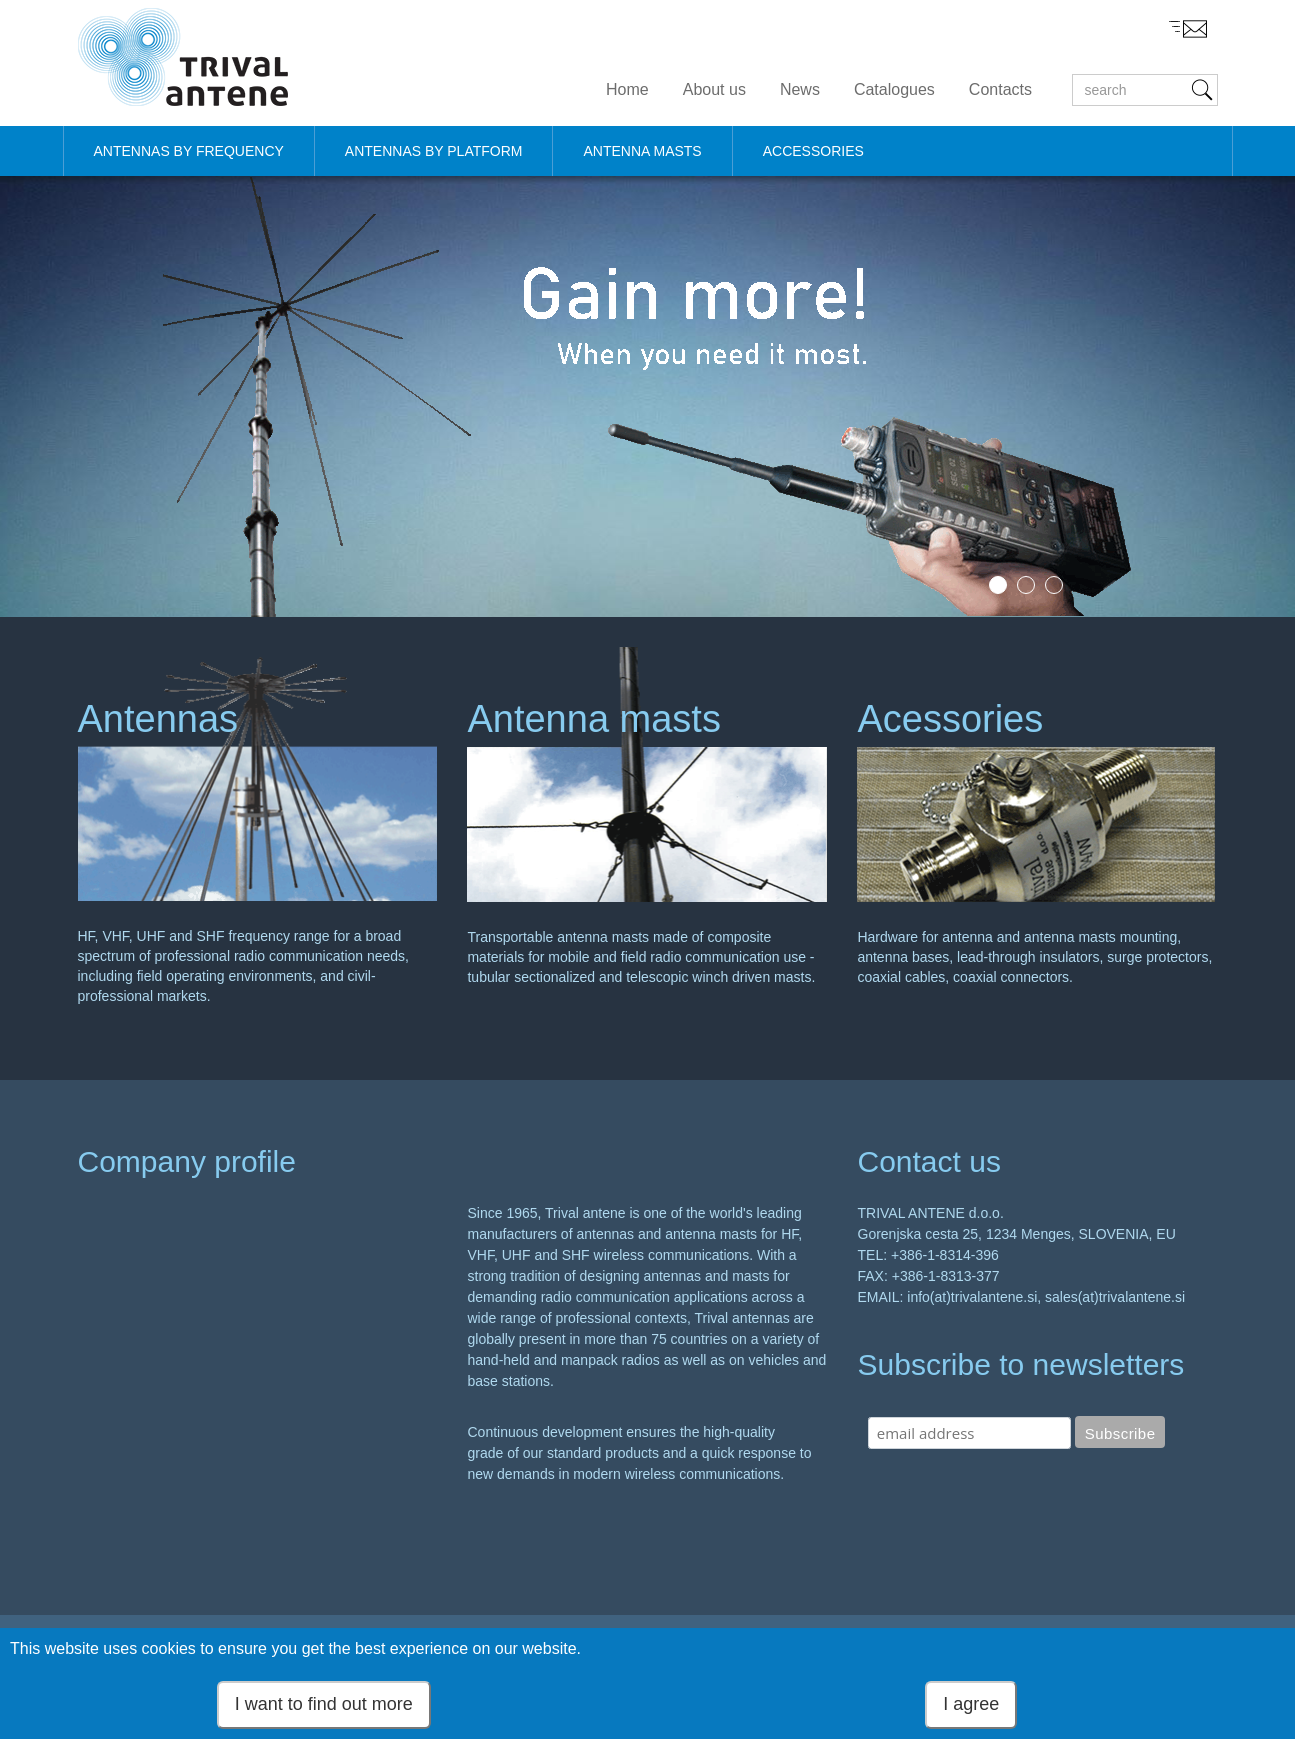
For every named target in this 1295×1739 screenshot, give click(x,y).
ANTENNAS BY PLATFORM (434, 151)
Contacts (1000, 89)
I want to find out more (324, 1704)
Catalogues (894, 89)
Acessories (950, 719)
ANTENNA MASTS (642, 151)
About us (714, 89)
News (800, 89)
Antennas (158, 719)
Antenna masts (593, 719)
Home (627, 89)
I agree (971, 1704)
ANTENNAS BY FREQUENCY (189, 151)
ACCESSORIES (813, 151)
